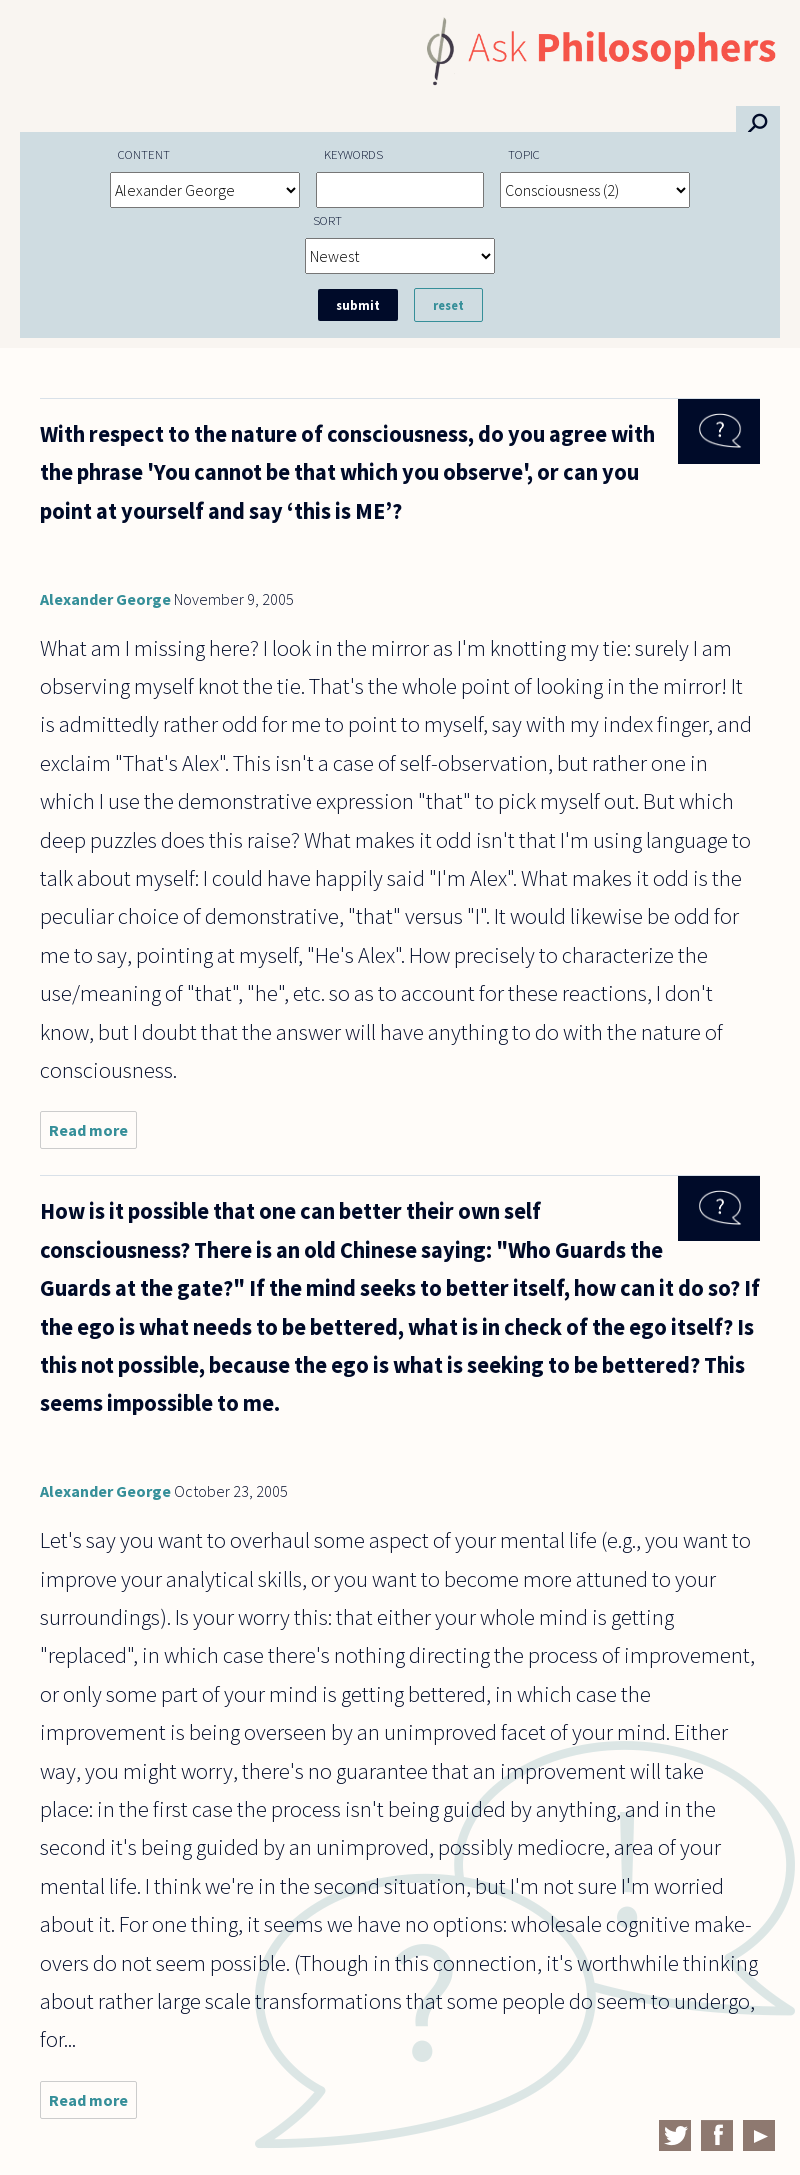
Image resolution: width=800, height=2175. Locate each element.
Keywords (353, 154)
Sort (327, 220)
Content (144, 154)
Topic (524, 154)
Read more (93, 1134)
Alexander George (105, 599)
